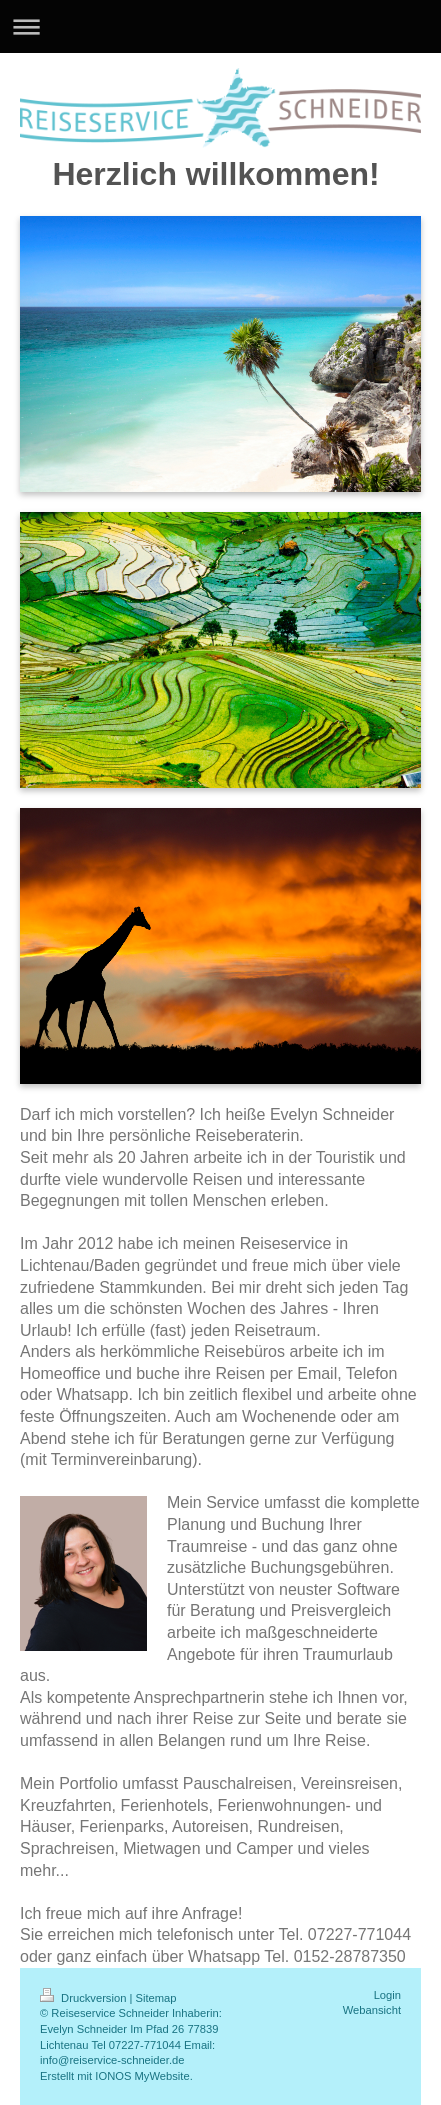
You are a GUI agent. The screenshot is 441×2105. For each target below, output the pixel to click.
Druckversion (85, 1998)
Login (387, 1995)
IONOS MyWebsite (142, 2076)
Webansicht (372, 2010)
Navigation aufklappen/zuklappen (220, 26)
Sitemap (156, 1998)
